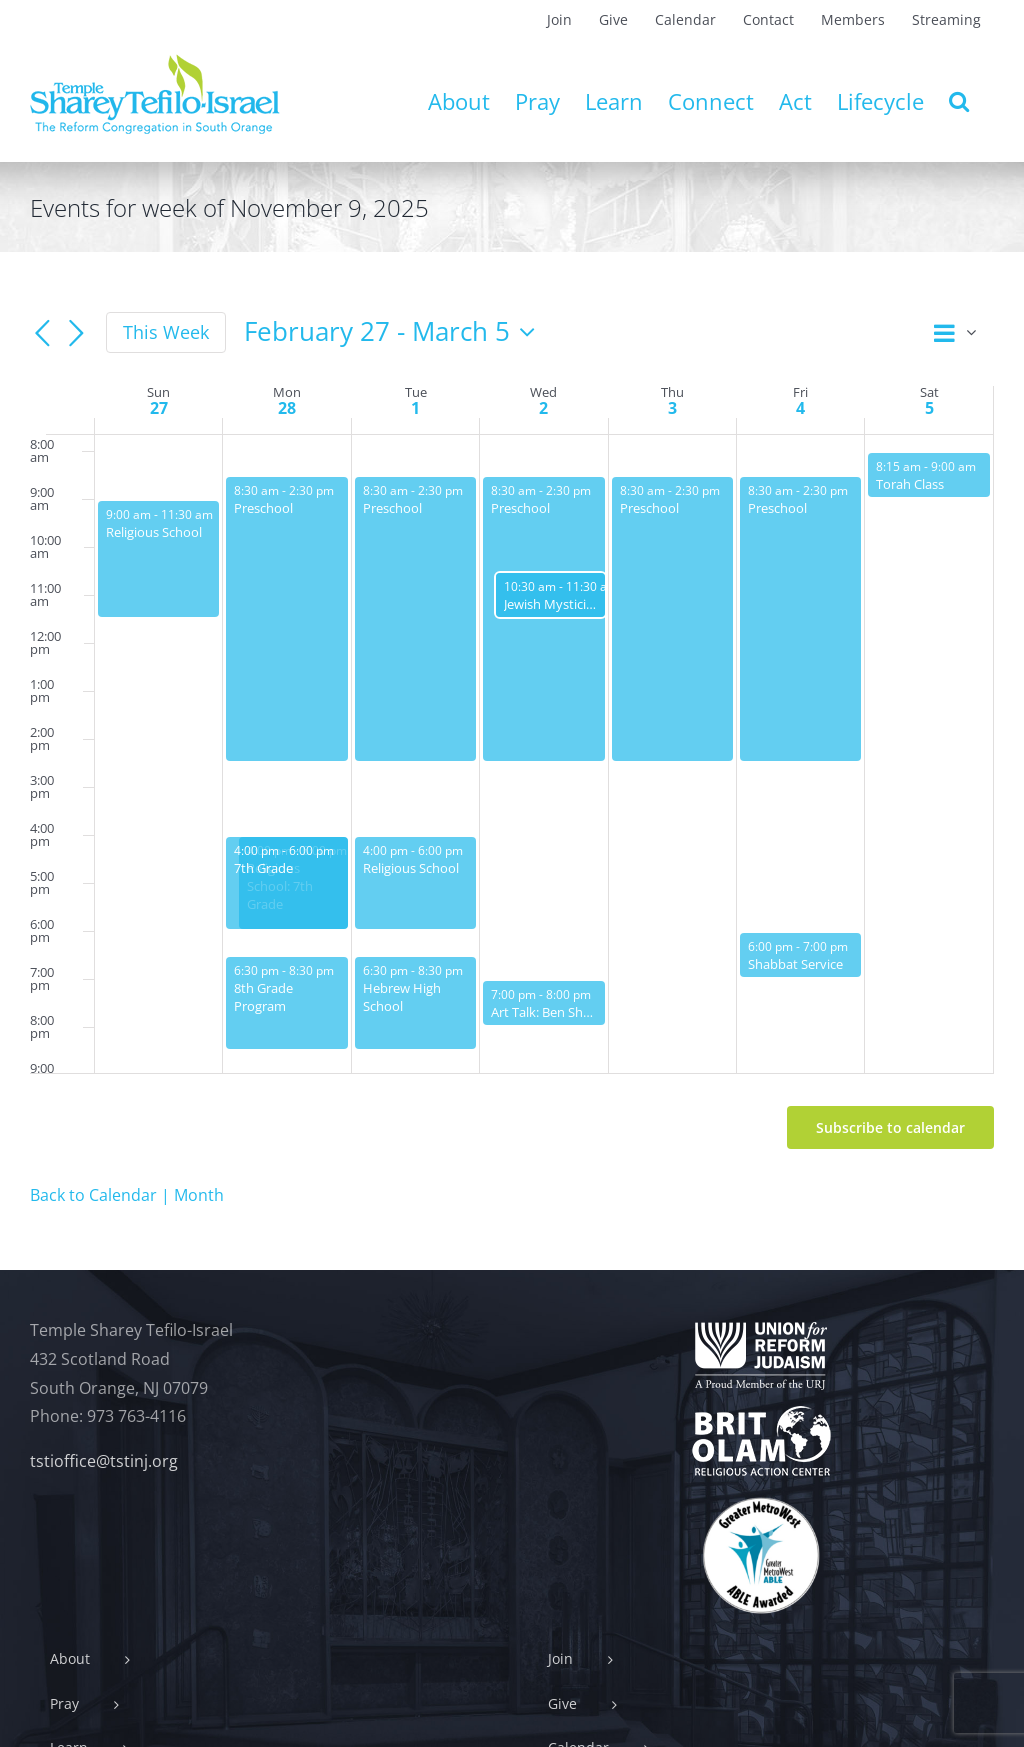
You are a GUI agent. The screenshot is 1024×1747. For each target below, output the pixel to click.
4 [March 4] (800, 408)
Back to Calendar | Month (127, 1195)
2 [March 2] (543, 408)
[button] (959, 101)
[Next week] (76, 334)
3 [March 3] (672, 408)
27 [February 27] (159, 408)
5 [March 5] (929, 408)
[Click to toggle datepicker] (394, 332)
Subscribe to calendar (890, 1127)
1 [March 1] (415, 408)
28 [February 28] (287, 408)
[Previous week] (42, 334)
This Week (166, 332)
